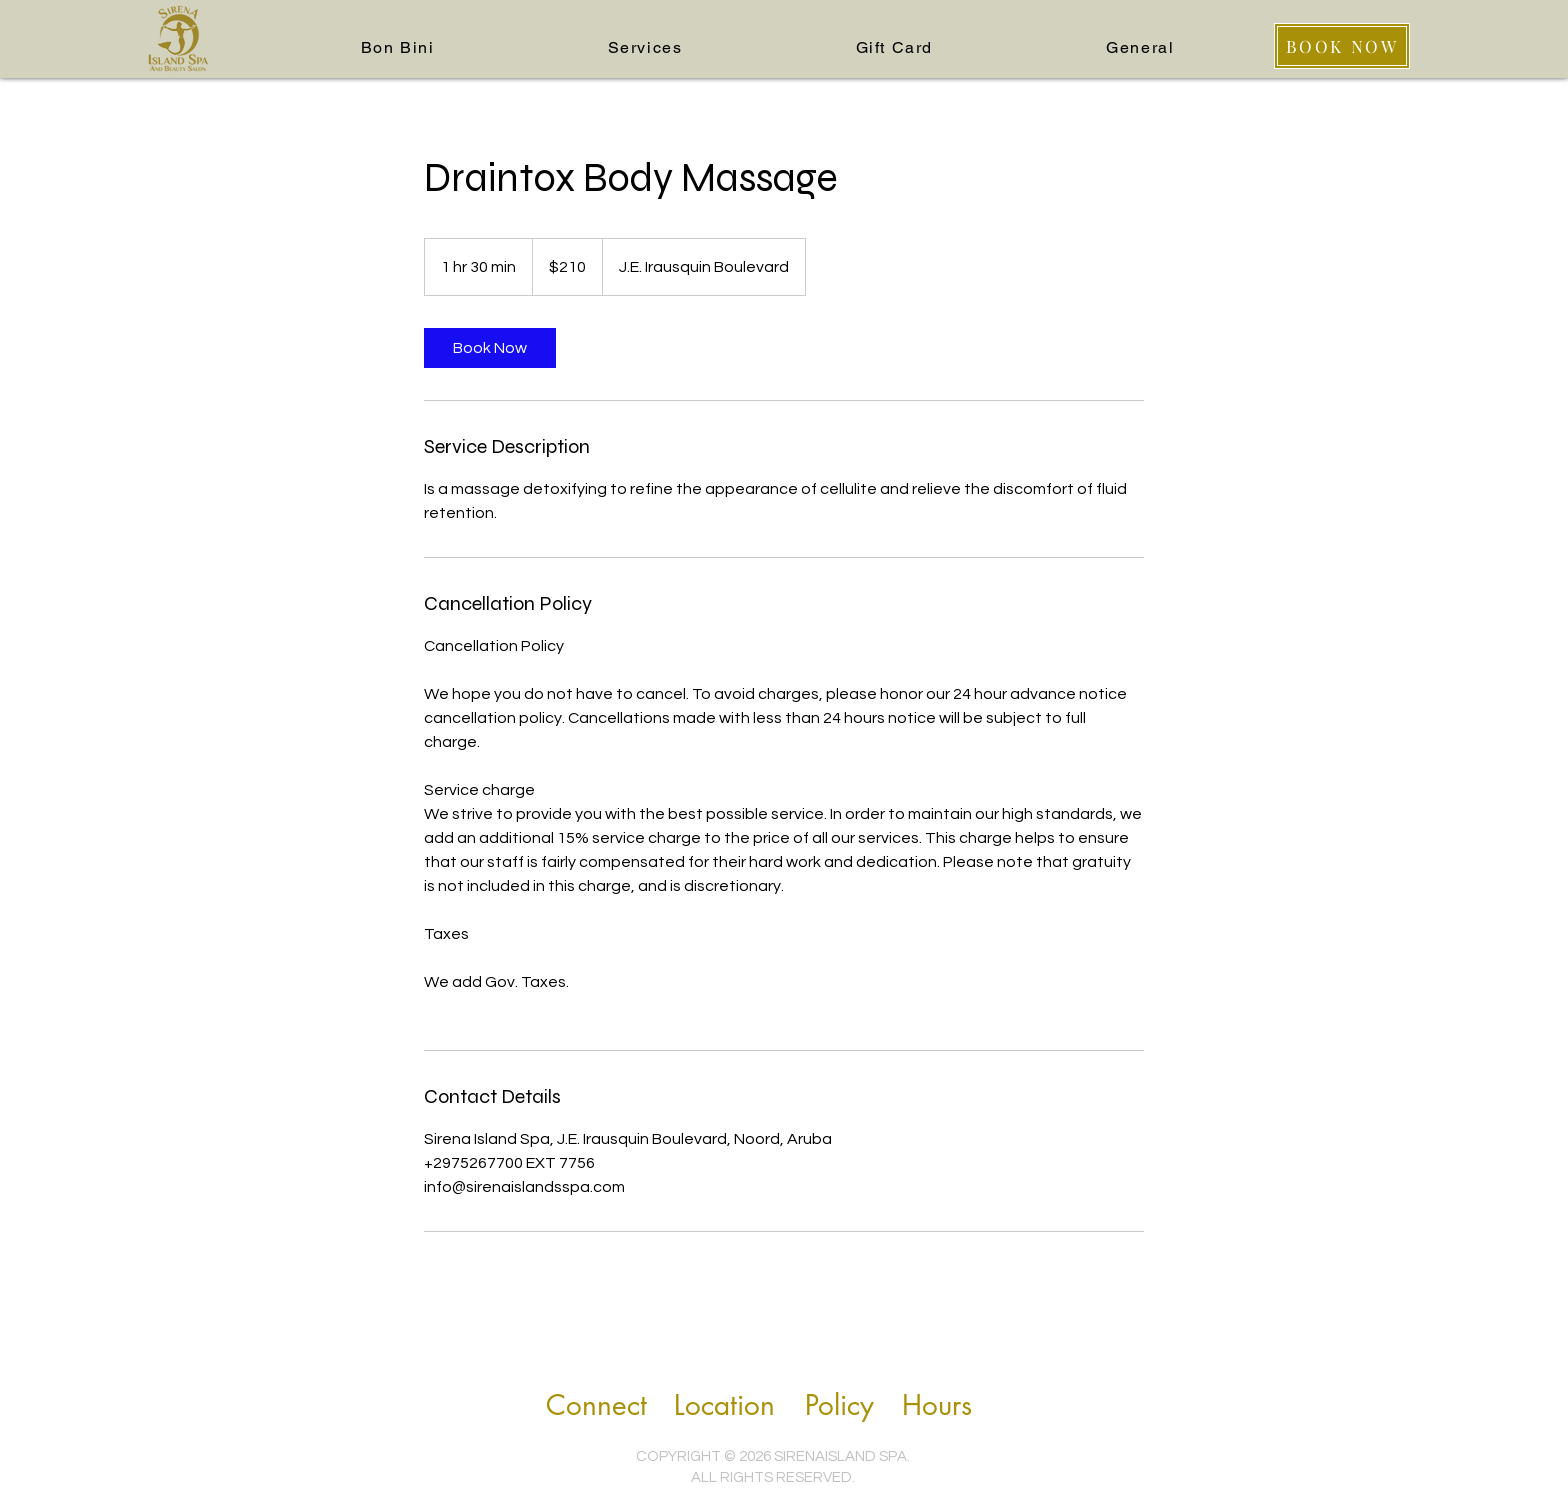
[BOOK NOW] (1342, 46)
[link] (490, 348)
